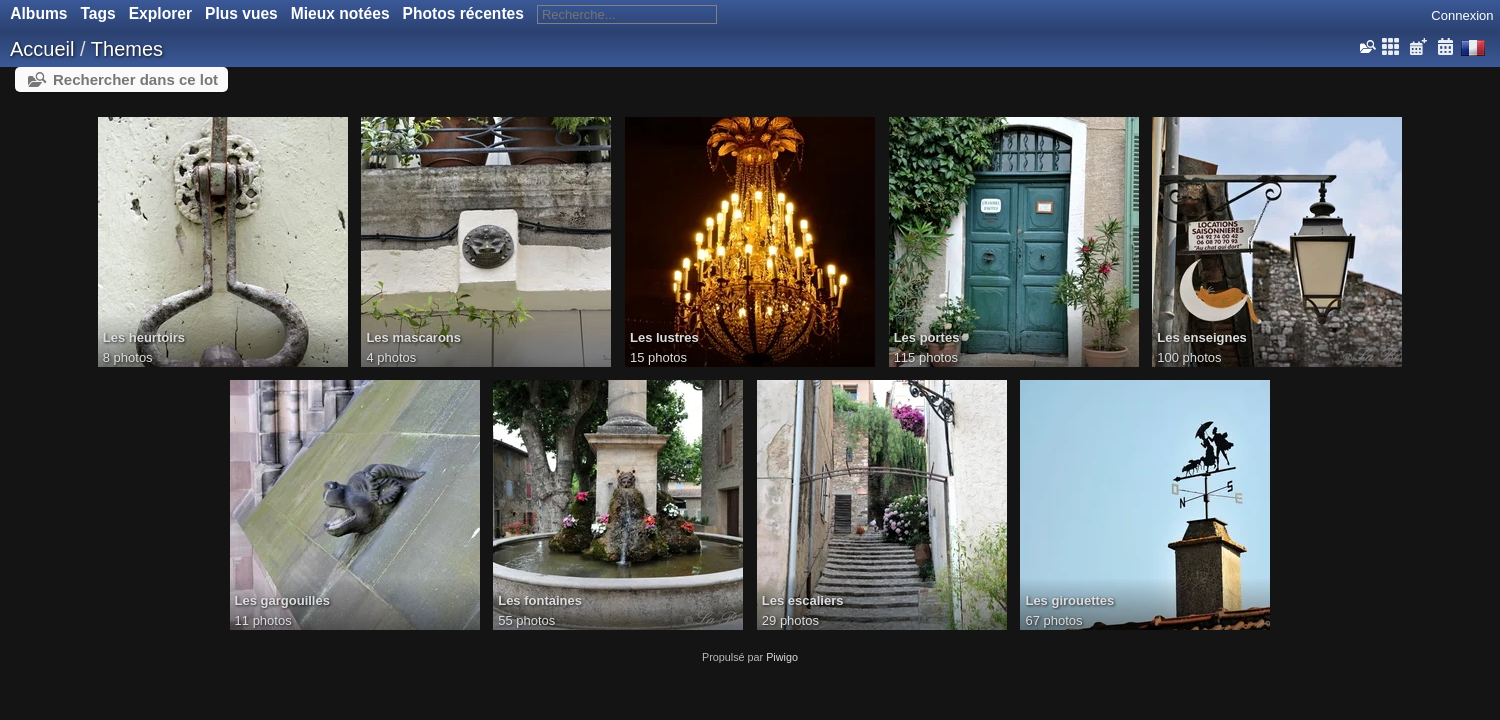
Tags (97, 13)
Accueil (42, 49)
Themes (127, 49)
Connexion (1462, 15)
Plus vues (241, 13)
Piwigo (782, 657)
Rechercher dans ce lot (135, 79)
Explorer (160, 13)
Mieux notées (340, 13)
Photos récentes (463, 13)
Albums (38, 13)
